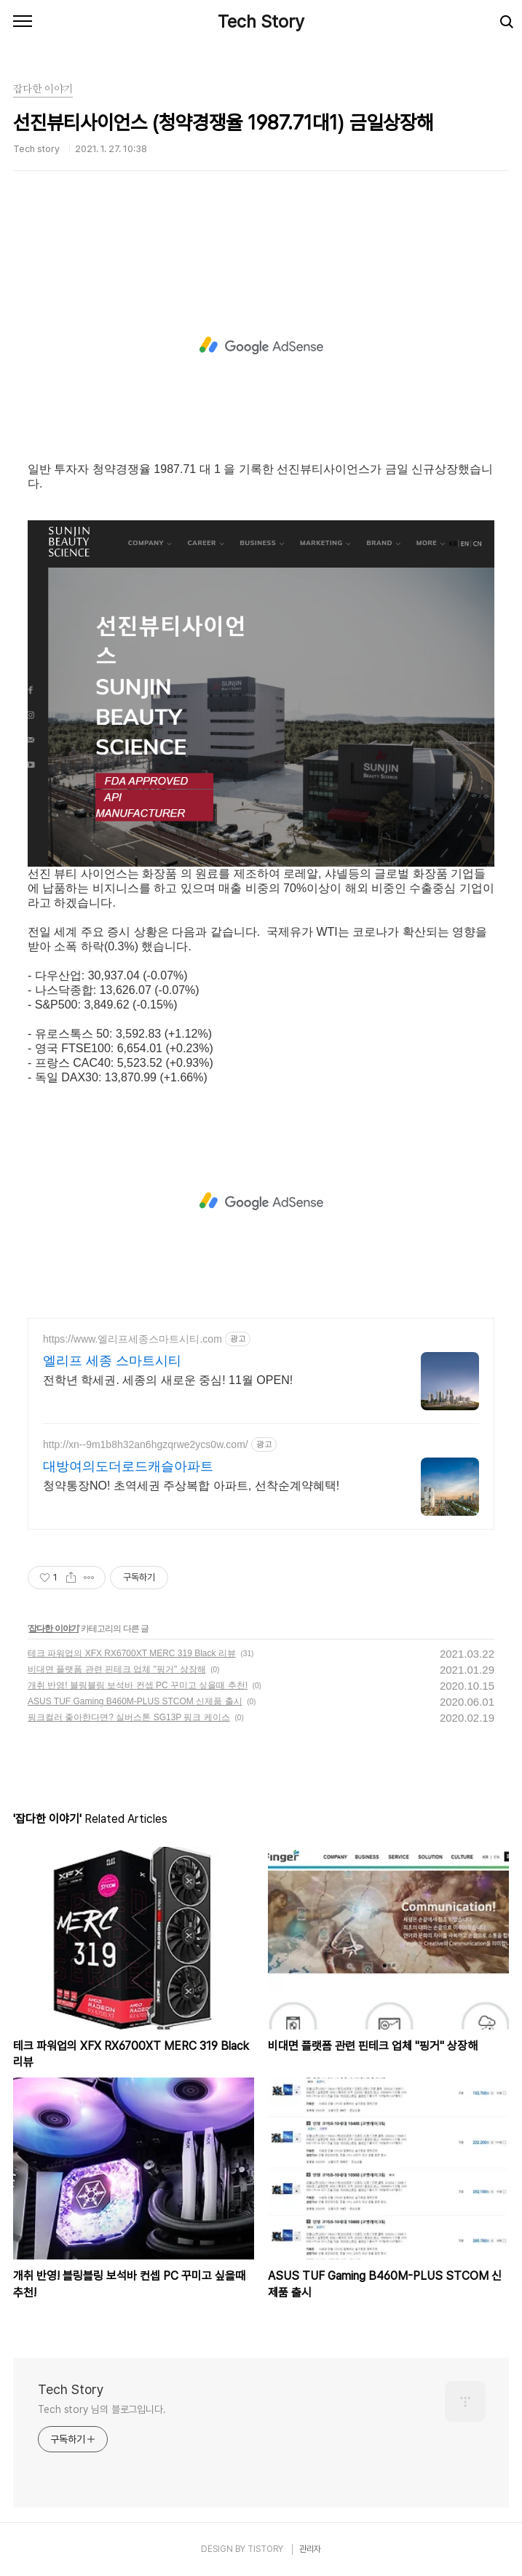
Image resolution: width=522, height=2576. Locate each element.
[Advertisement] (261, 346)
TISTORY (265, 2549)
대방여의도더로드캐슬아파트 (128, 1466)
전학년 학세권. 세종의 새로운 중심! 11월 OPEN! (168, 1380)
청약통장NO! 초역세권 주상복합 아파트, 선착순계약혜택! (191, 1485)
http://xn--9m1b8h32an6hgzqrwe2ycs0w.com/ (145, 1444)
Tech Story (261, 21)
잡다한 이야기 (53, 1628)
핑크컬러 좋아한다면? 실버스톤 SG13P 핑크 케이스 (129, 1717)
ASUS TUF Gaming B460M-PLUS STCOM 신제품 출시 (135, 1701)
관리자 (310, 2549)
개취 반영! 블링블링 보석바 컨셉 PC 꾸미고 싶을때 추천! (138, 1685)
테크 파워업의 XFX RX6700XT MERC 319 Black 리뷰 (132, 1653)
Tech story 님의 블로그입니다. (102, 2409)
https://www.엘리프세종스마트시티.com (132, 1339)
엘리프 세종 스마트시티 (112, 1360)
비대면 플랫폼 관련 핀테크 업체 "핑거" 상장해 (117, 1669)
